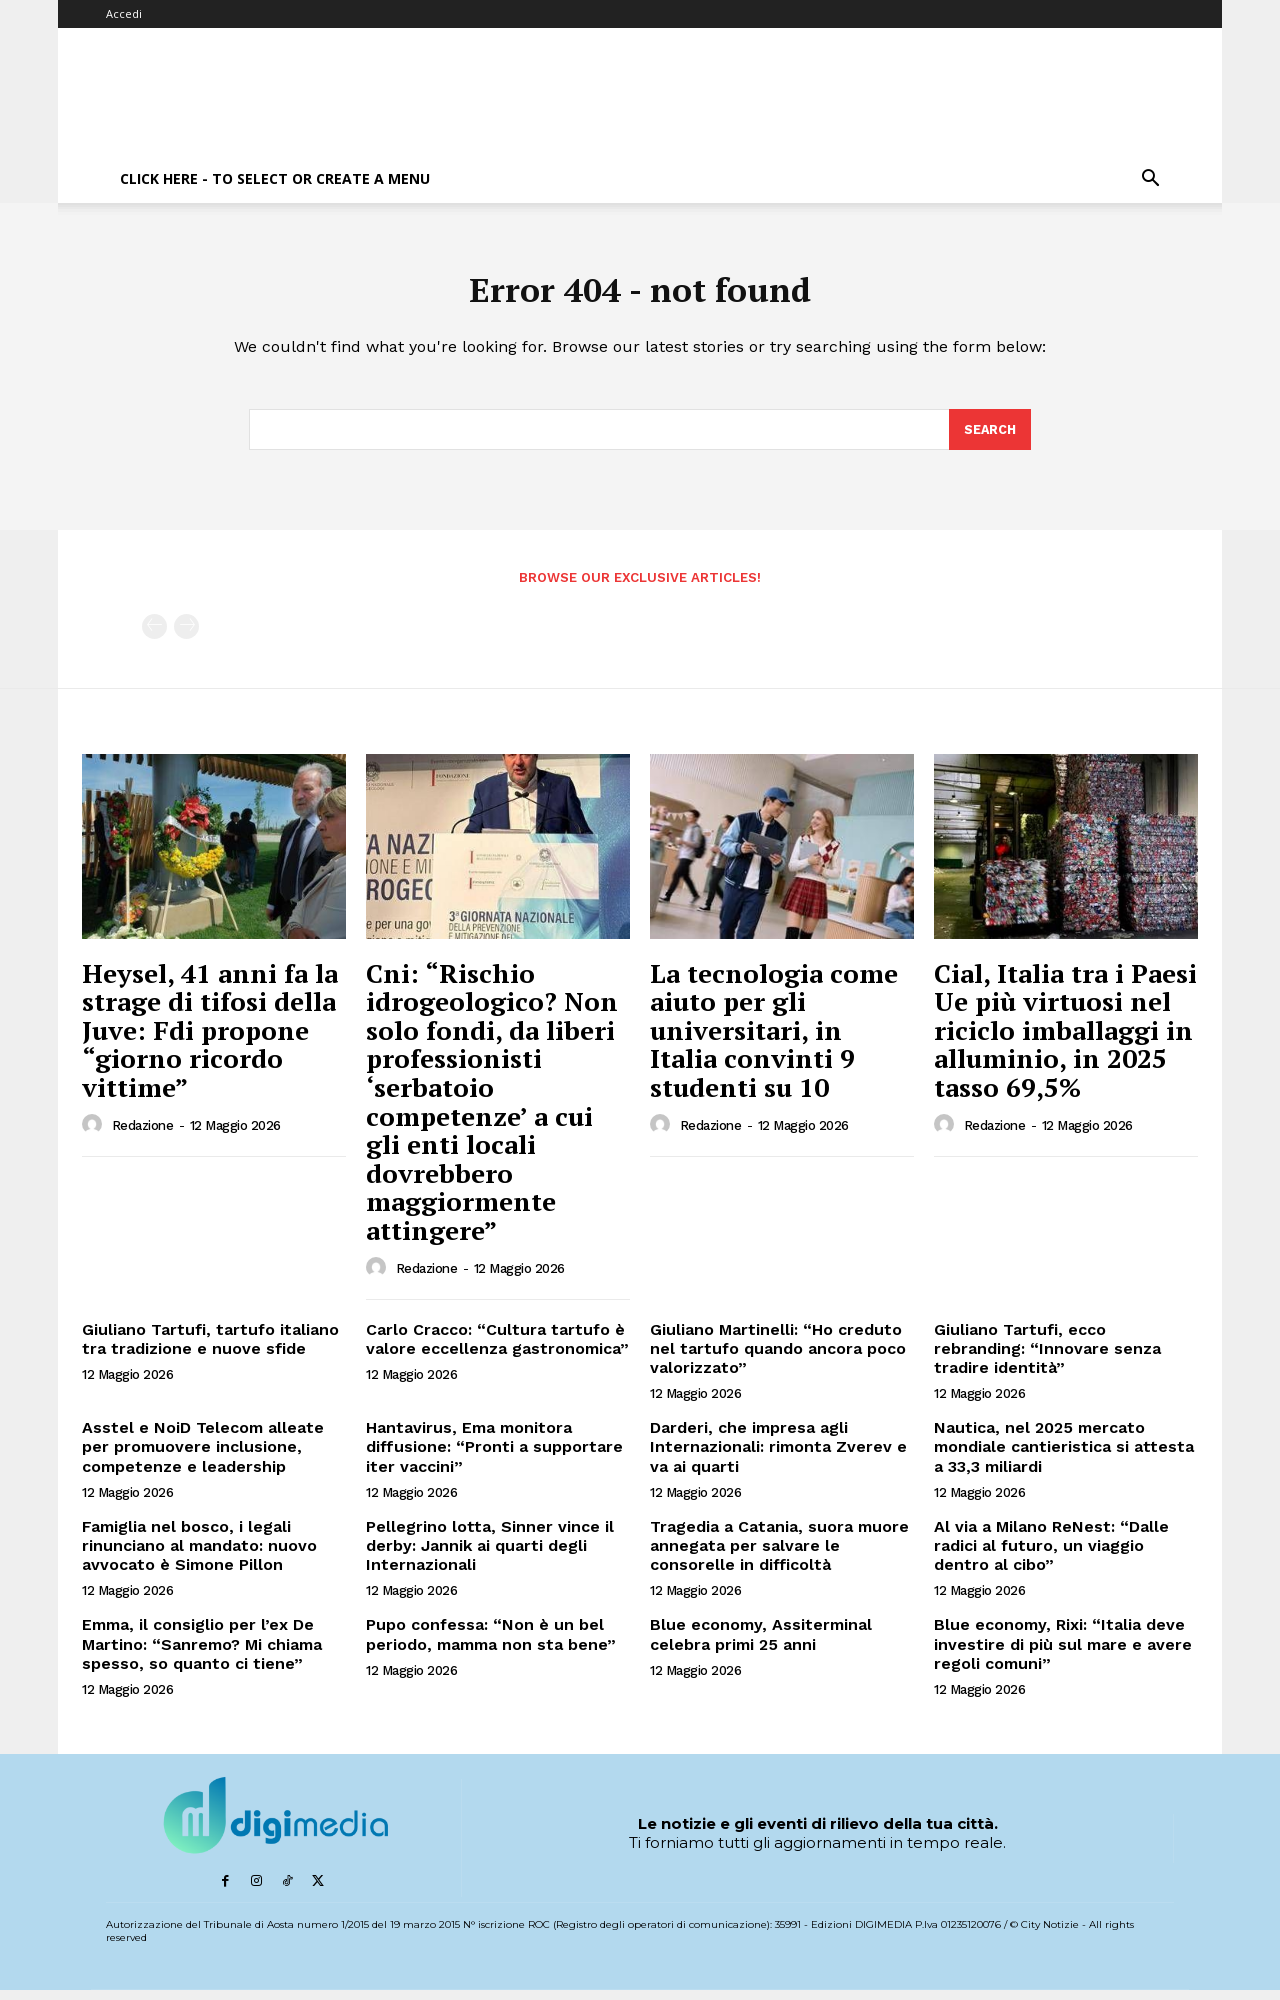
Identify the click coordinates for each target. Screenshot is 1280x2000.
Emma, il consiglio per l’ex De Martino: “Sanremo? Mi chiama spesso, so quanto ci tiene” (202, 1653)
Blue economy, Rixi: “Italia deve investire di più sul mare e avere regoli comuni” (1063, 1653)
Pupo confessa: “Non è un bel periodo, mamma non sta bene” (491, 1644)
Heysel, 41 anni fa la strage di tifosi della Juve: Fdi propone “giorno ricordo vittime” (210, 1039)
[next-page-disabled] (186, 636)
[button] (1150, 180)
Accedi (124, 13)
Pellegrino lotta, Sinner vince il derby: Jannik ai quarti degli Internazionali (490, 1554)
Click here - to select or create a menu (275, 178)
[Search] (989, 438)
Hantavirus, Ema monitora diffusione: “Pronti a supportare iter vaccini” (494, 1456)
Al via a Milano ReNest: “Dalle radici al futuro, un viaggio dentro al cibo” (1051, 1554)
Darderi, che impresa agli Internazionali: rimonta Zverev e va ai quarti (778, 1456)
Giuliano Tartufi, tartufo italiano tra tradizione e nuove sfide (210, 1348)
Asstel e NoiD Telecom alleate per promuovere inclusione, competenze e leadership (203, 1456)
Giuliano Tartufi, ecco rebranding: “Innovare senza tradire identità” (1047, 1357)
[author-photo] (95, 1134)
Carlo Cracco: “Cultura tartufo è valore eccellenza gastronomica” (497, 1348)
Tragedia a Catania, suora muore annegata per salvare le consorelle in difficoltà (779, 1554)
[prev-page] (154, 636)
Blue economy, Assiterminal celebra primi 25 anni (761, 1644)
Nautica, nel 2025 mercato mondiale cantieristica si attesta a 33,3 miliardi (1064, 1456)
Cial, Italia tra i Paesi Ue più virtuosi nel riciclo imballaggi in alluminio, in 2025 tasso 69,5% (1065, 1039)
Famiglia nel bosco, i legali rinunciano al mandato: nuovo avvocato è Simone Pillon (199, 1554)
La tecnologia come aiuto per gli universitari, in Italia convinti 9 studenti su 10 (774, 1039)
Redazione (143, 1135)
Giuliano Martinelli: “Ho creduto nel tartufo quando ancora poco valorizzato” (778, 1357)
